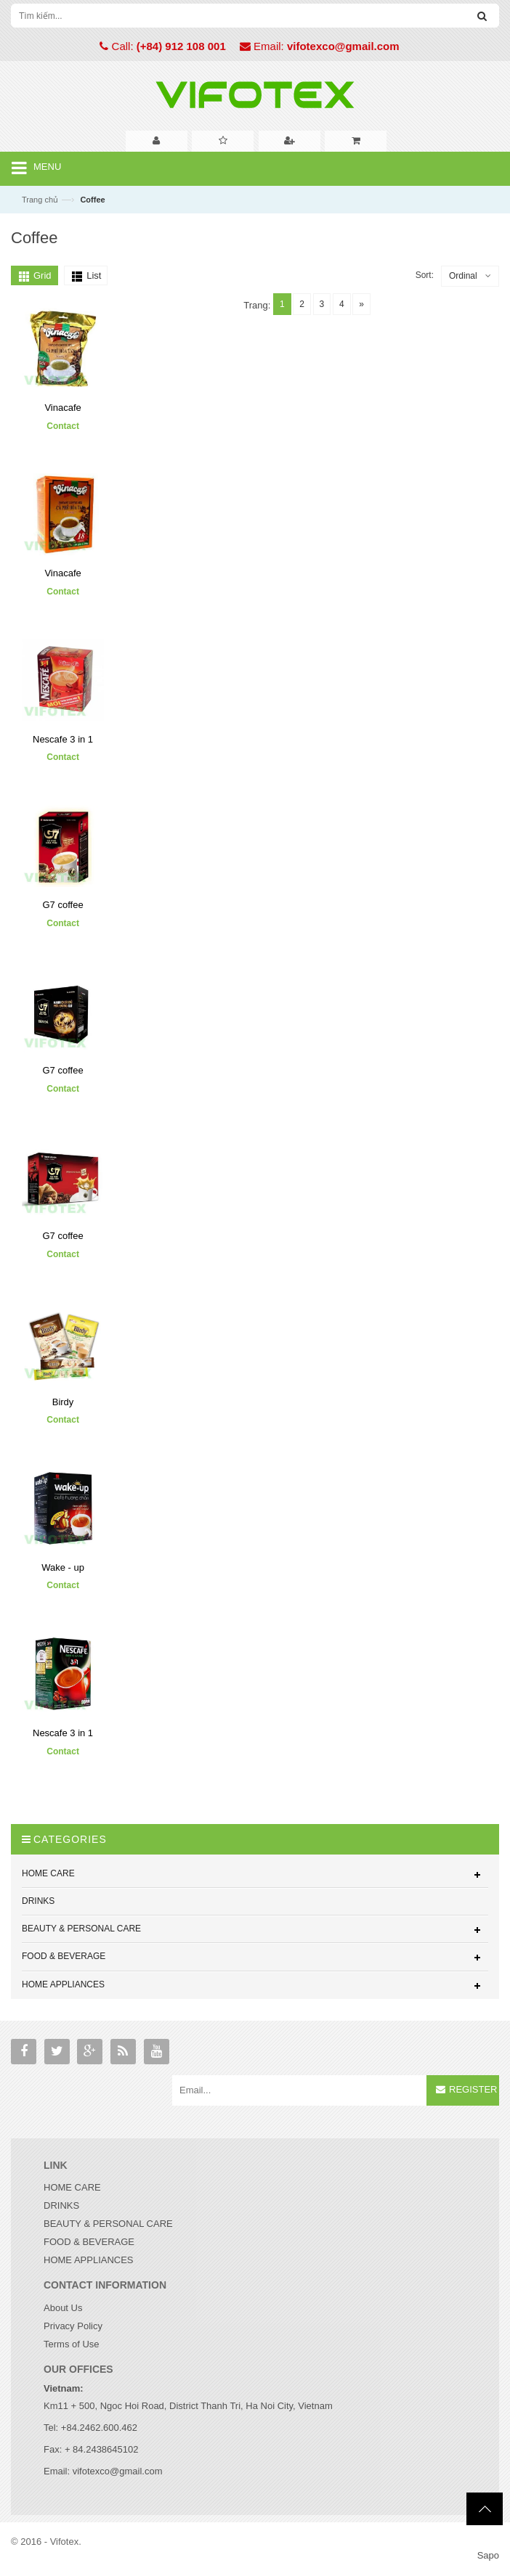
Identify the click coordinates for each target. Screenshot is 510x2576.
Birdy (63, 1401)
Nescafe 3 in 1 (63, 739)
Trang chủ (40, 199)
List (93, 275)
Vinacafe (62, 407)
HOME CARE (72, 2187)
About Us (63, 2307)
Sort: (425, 275)
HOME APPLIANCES (89, 2259)
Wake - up (62, 1567)
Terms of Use (72, 2344)
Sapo (488, 2555)
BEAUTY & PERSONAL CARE (108, 2223)
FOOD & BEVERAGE (89, 2241)
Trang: (256, 305)
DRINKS (61, 2205)
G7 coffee (62, 904)
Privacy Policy (73, 2326)
